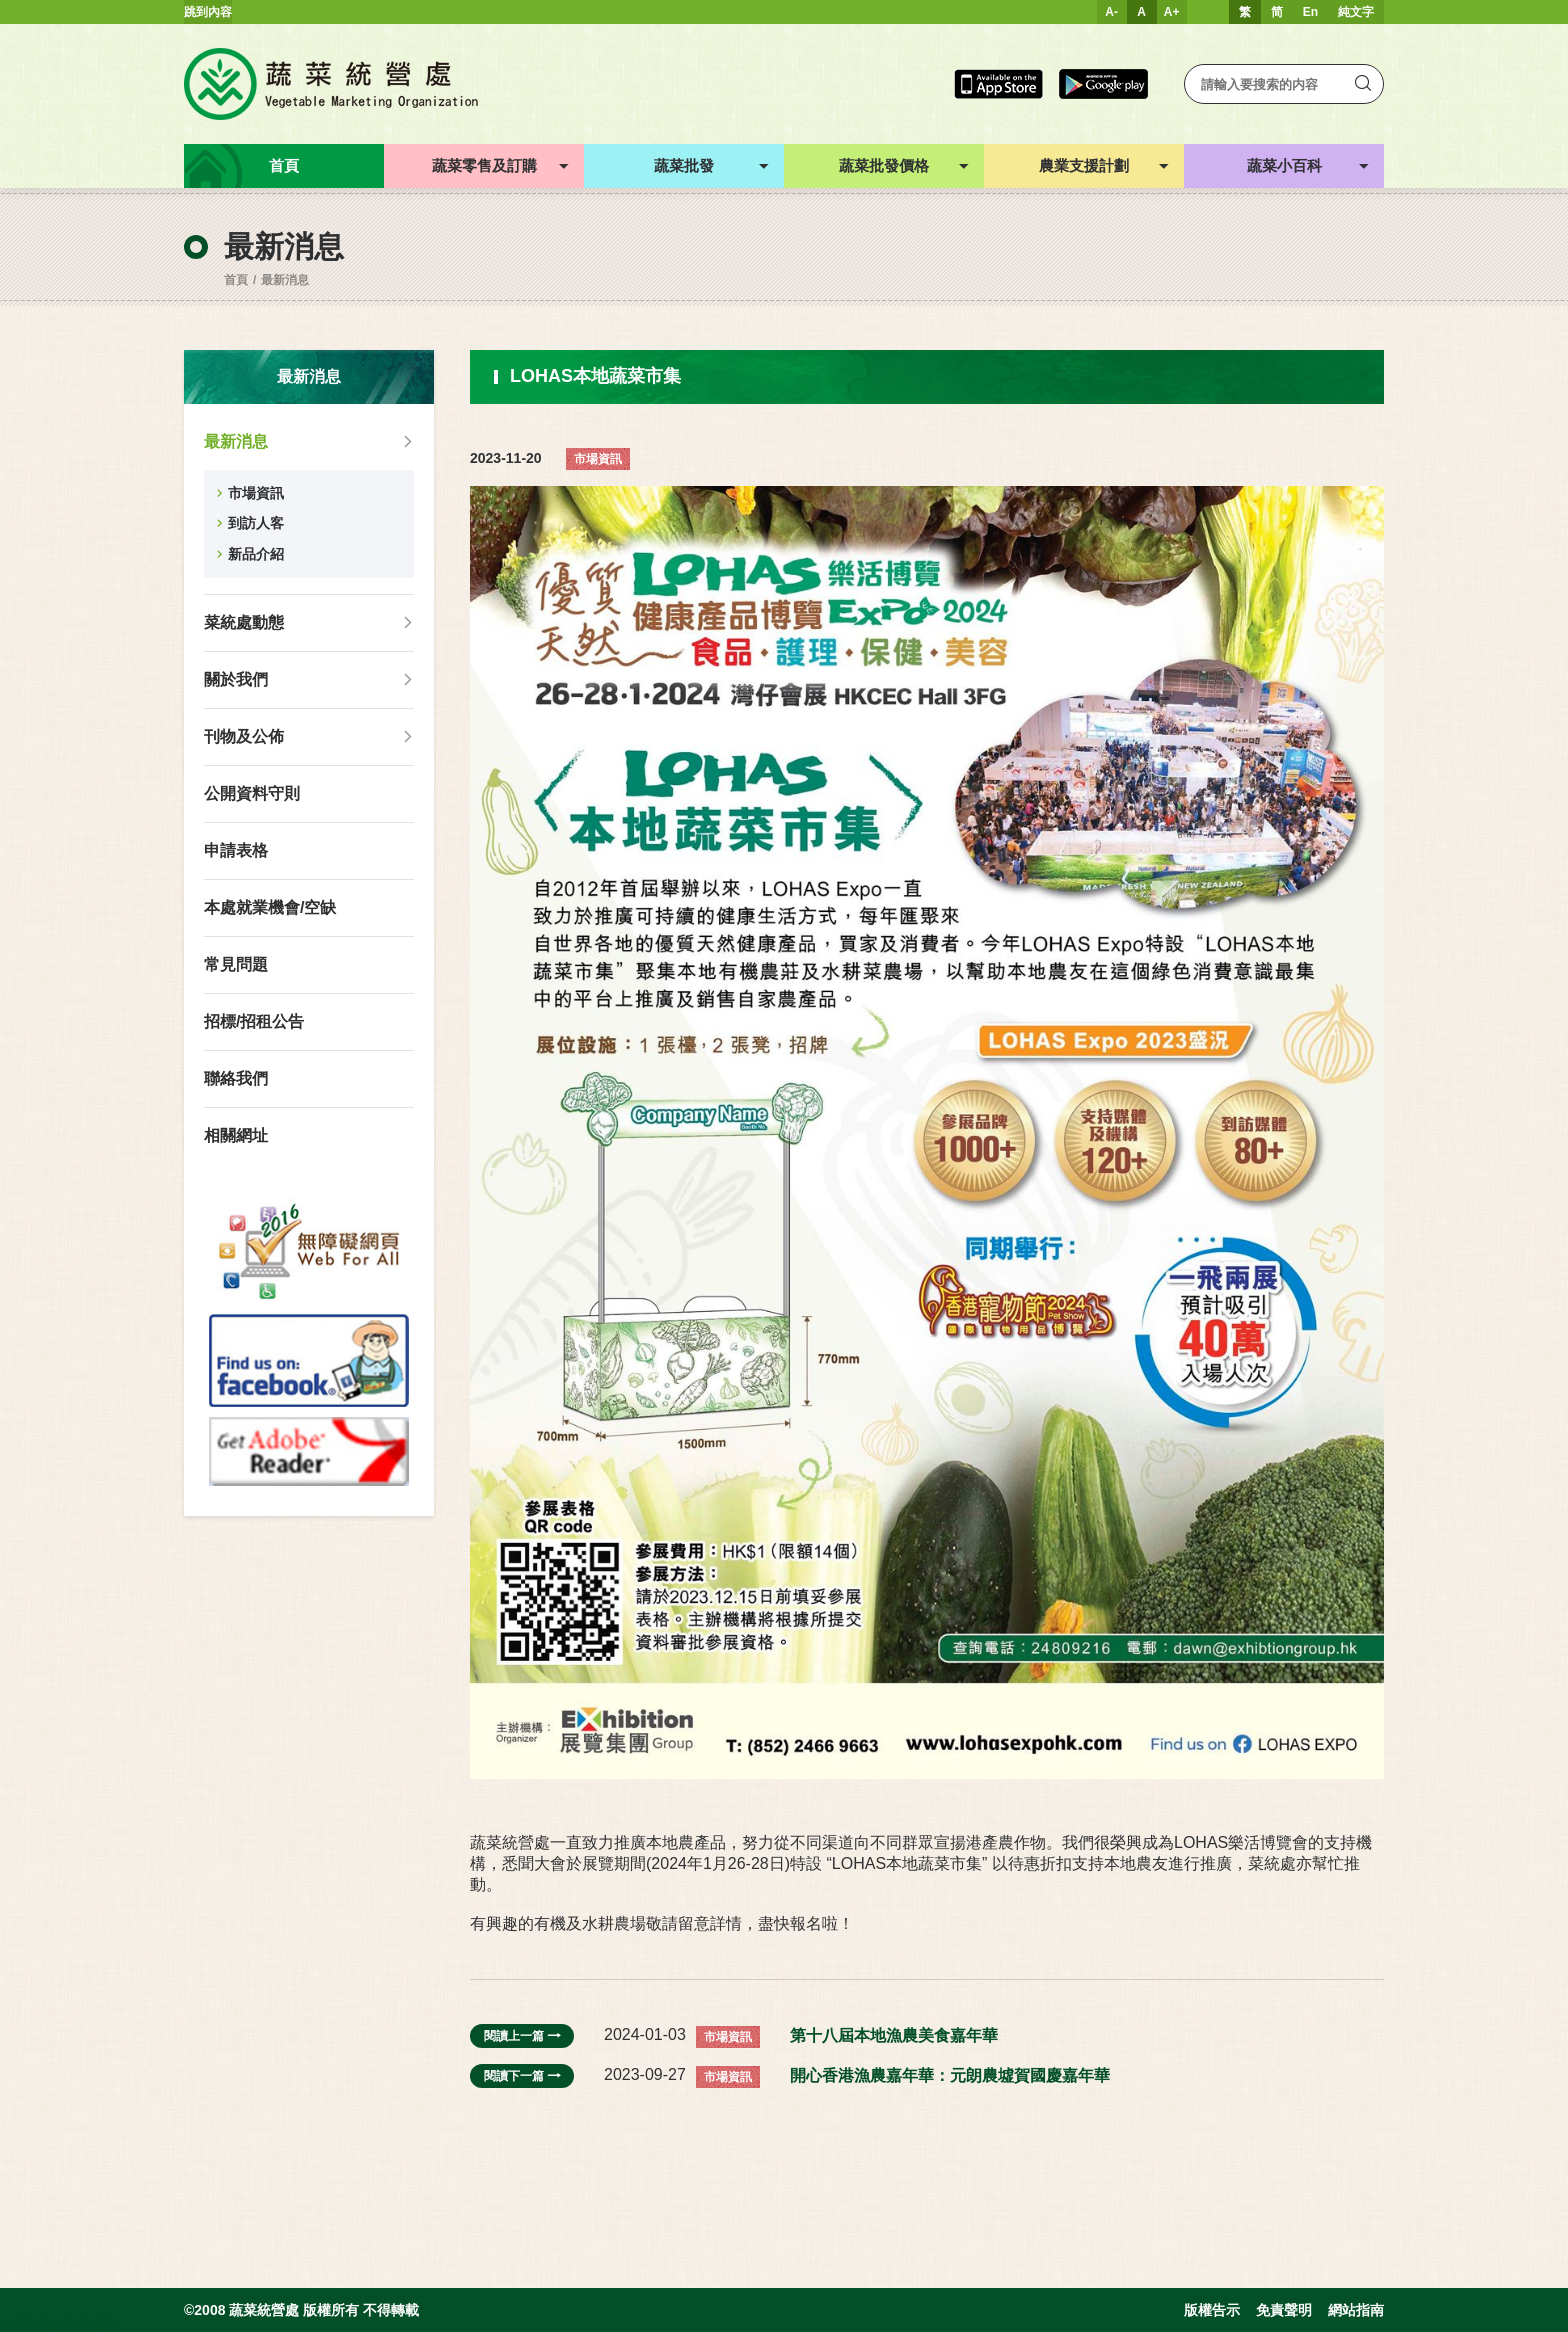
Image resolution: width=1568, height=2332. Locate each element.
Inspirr (96, 2324)
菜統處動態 (244, 622)
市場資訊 (256, 493)
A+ (1172, 12)
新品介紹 (256, 554)
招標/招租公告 (254, 1021)
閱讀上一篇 (522, 2036)
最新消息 (285, 280)
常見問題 (236, 964)
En (1310, 12)
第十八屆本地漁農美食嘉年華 (894, 2035)
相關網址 (236, 1135)
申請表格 (236, 850)
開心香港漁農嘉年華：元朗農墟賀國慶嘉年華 (950, 2075)
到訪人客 (256, 523)
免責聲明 (1284, 2310)
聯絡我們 (236, 1078)
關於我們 (236, 679)
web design (30, 2324)
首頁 (236, 280)
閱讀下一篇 (522, 2076)
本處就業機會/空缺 (270, 907)
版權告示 (1212, 2310)
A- (1111, 12)
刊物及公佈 (244, 736)
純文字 (1356, 12)
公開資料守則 (252, 793)
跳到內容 (208, 12)
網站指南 (1356, 2310)
